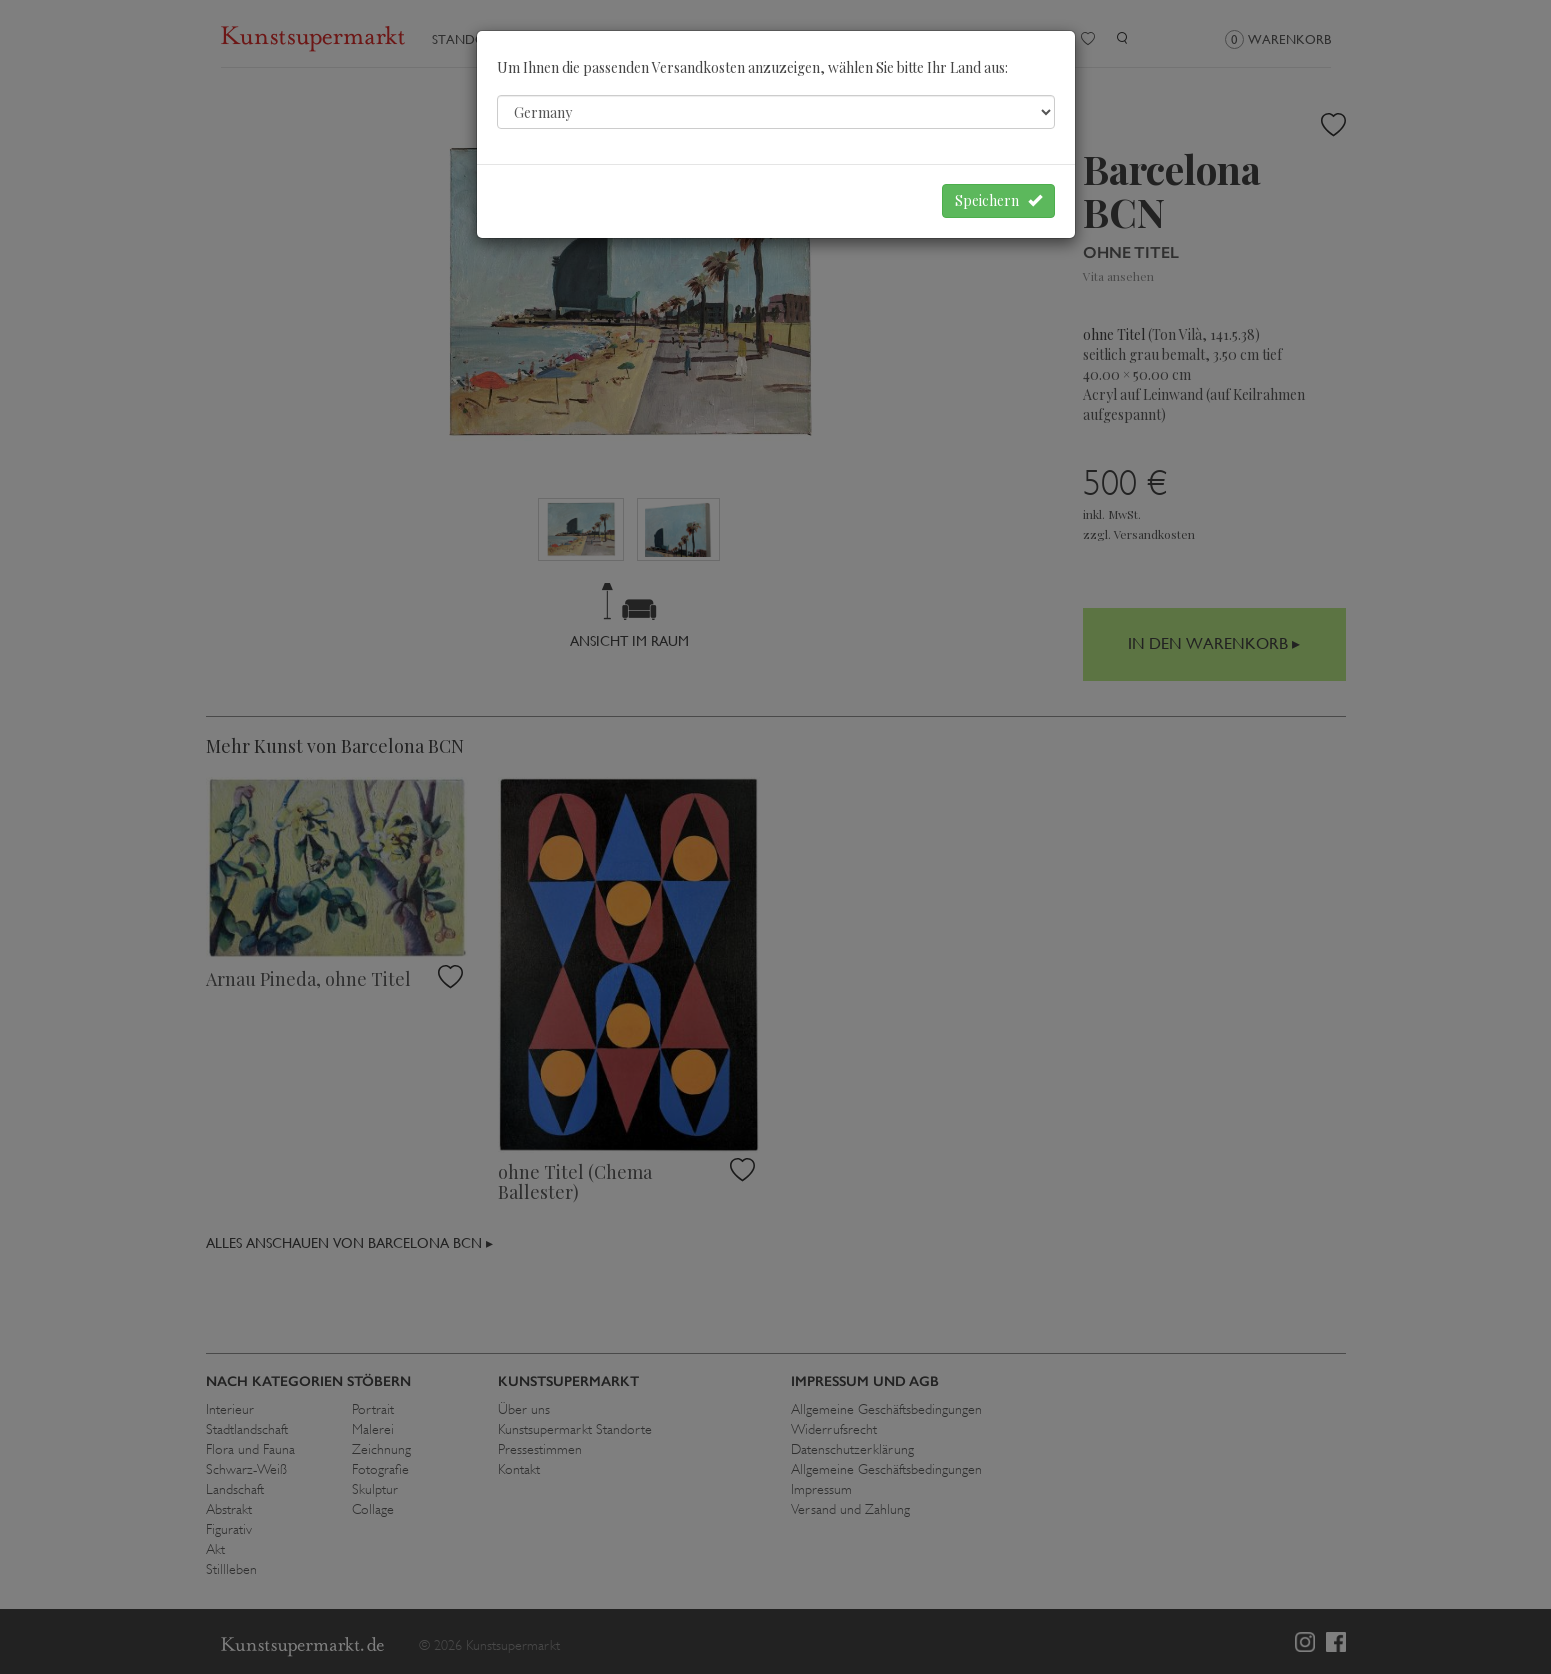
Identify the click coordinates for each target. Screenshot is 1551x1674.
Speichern (998, 200)
